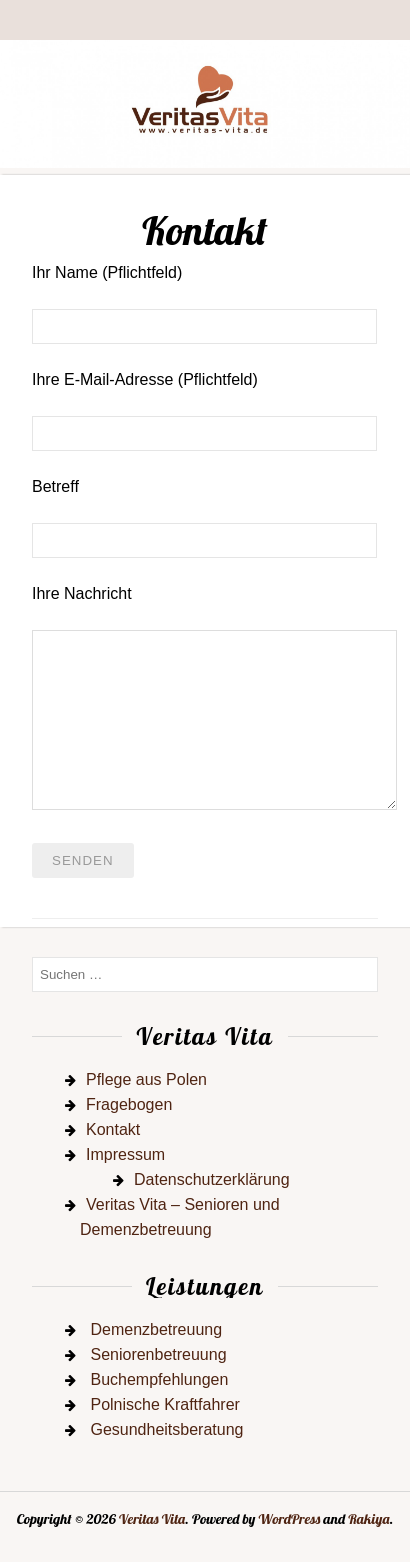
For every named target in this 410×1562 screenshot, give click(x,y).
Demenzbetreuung (156, 1329)
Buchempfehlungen (159, 1379)
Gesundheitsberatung (166, 1429)
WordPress (290, 1519)
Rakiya (368, 1519)
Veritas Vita (152, 1519)
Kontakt (113, 1129)
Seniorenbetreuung (158, 1354)
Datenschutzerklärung (212, 1179)
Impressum (125, 1154)
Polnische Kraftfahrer (164, 1404)
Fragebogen (129, 1104)
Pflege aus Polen (146, 1079)
